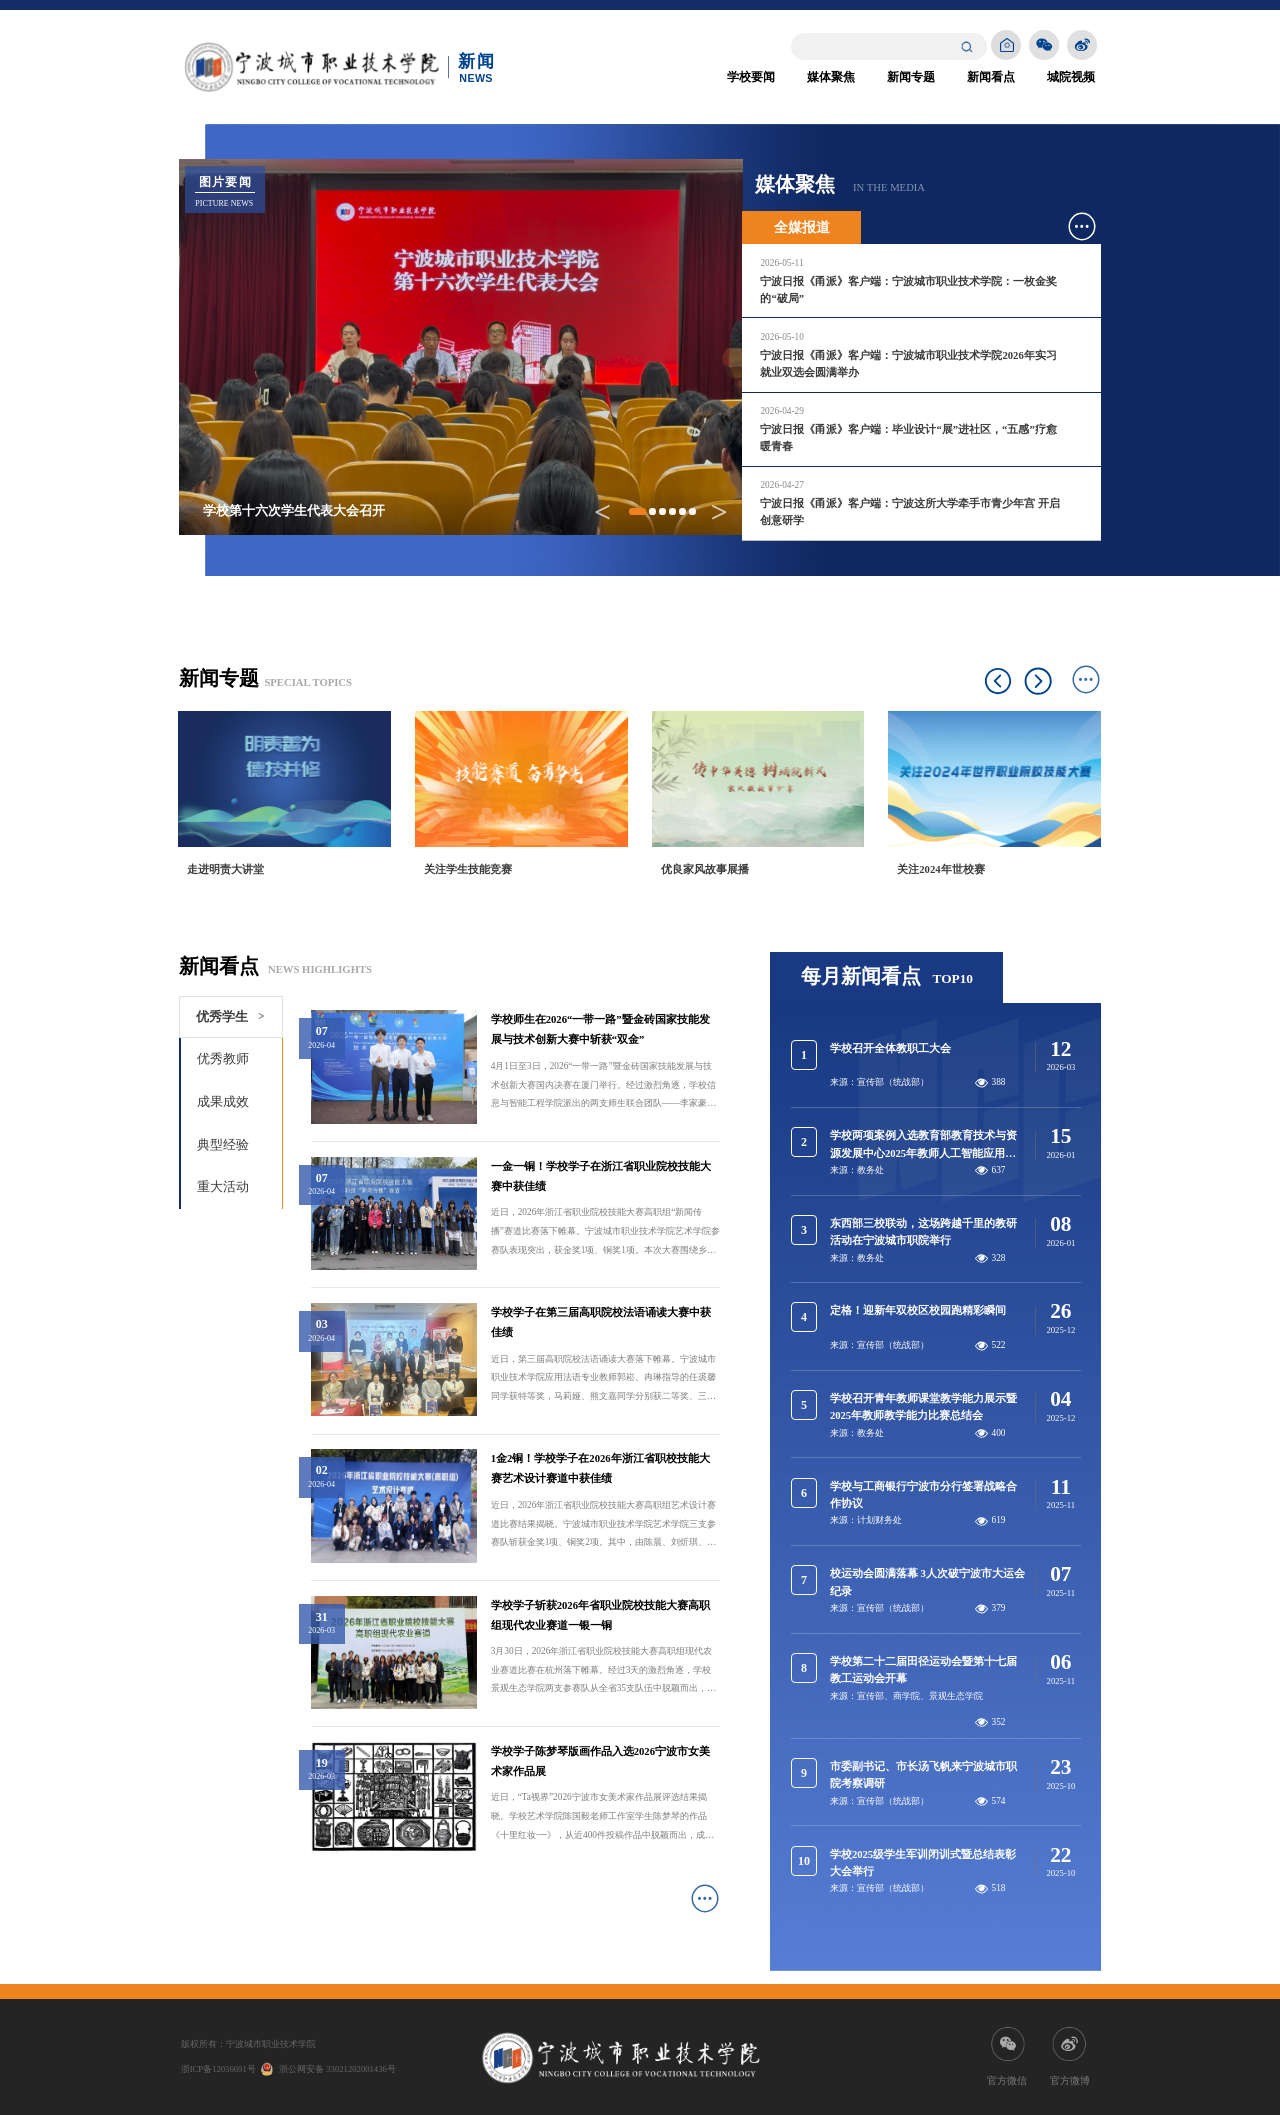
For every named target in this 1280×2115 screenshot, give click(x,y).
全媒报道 (802, 227)
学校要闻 (751, 77)
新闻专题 (911, 77)
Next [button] (1038, 681)
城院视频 (1071, 77)
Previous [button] (998, 681)
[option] (285, 805)
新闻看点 (991, 77)
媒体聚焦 (831, 77)
